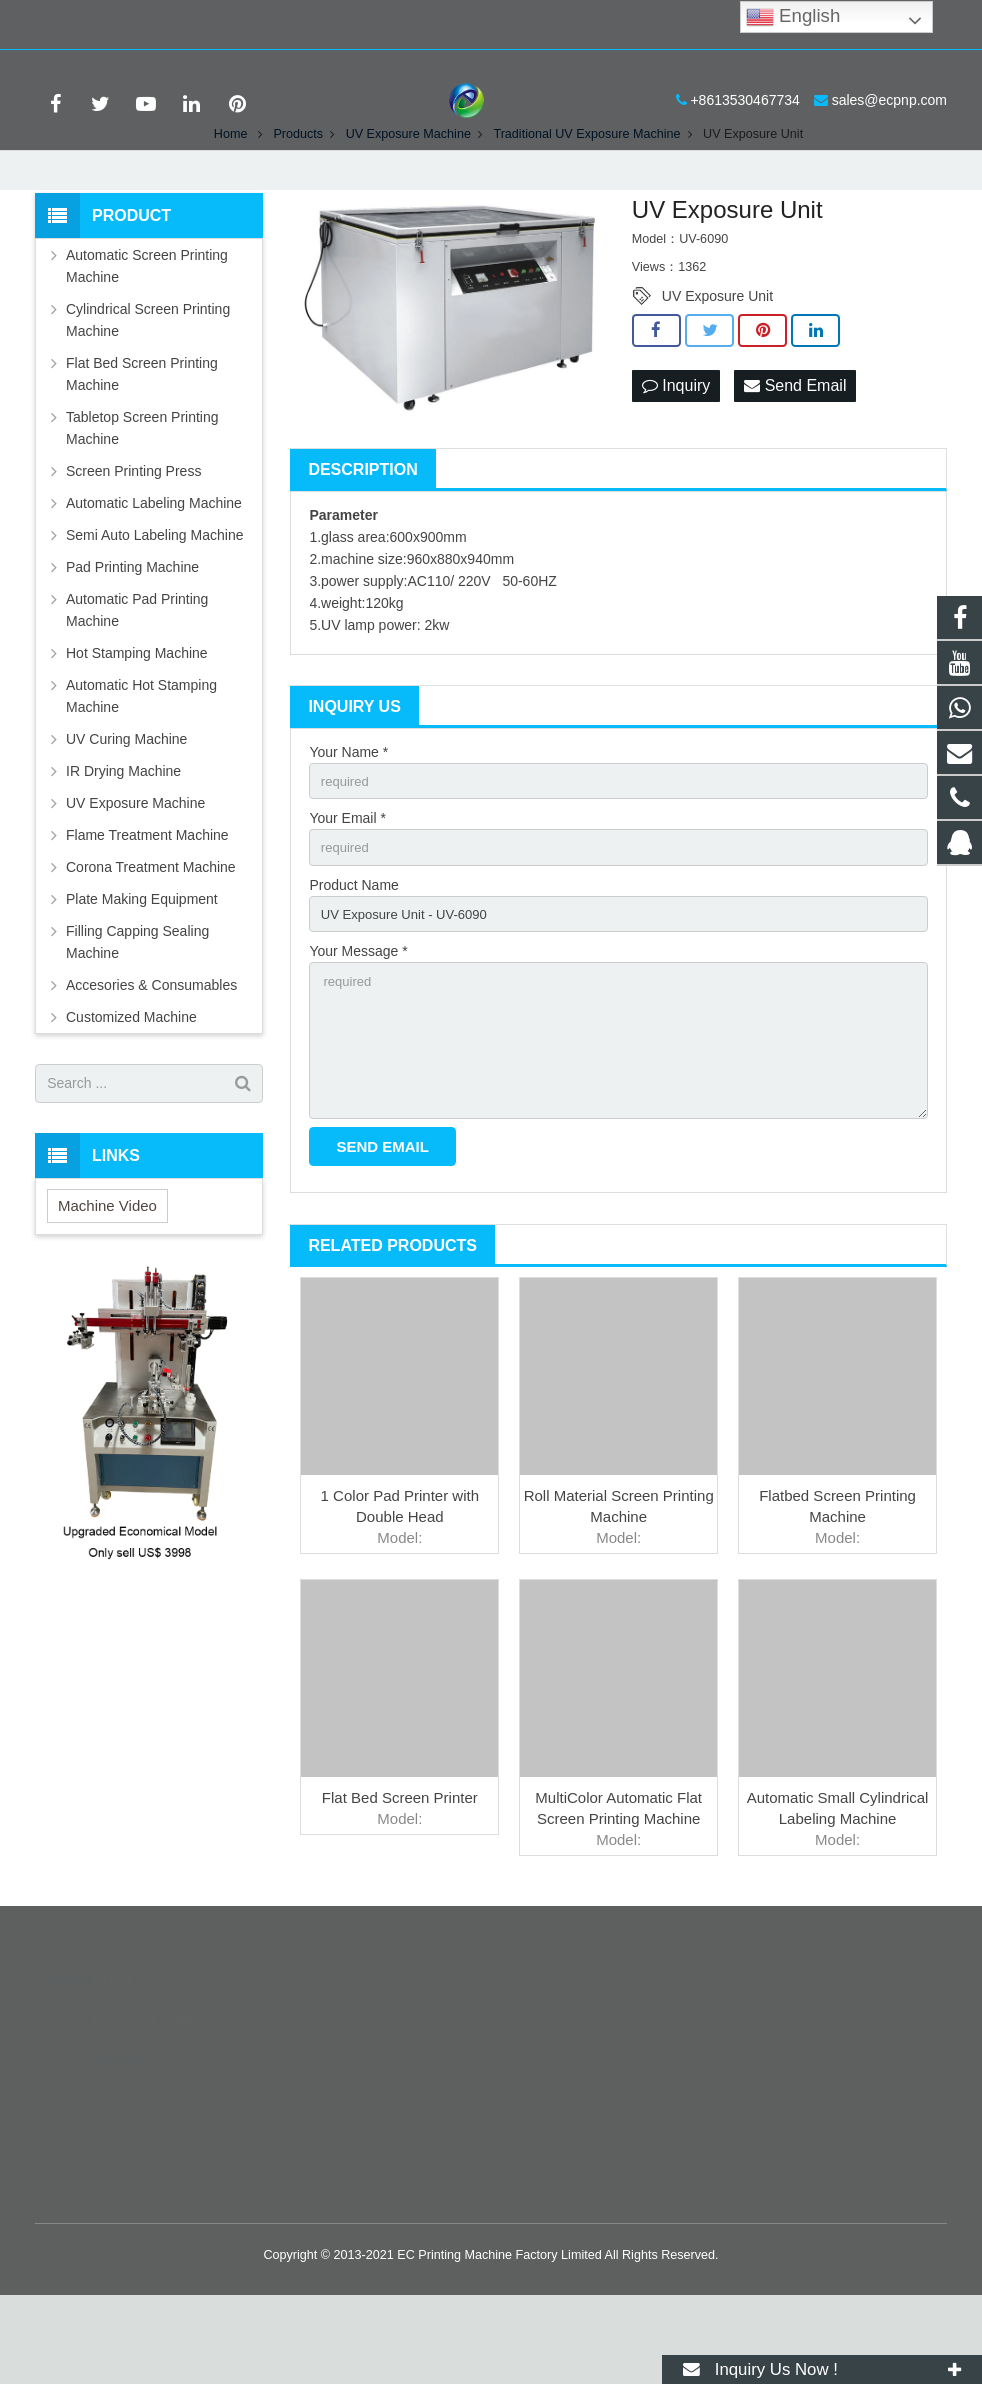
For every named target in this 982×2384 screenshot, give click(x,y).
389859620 (560, 2107)
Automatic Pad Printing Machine (137, 680)
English (793, 17)
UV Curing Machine (126, 809)
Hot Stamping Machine (137, 723)
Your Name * (348, 822)
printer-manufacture (582, 2223)
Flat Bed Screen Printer (400, 1886)
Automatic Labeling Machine (154, 573)
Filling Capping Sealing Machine (137, 1012)
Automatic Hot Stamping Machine (141, 766)
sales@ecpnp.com (248, 25)
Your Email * (347, 891)
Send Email (795, 456)
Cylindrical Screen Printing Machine (148, 390)
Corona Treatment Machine (151, 937)
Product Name (353, 960)
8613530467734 (572, 2136)
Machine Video (107, 1275)
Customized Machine (131, 1087)
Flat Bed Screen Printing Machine (142, 444)
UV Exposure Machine (135, 873)
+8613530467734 (104, 25)
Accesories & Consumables (151, 1055)
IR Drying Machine (123, 841)
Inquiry (676, 456)
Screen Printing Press (133, 541)
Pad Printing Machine (132, 637)
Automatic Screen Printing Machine (147, 336)
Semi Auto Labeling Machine (154, 605)
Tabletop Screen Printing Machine (142, 498)
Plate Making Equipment (142, 969)
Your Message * (358, 1030)
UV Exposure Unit (717, 366)
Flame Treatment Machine (147, 905)
